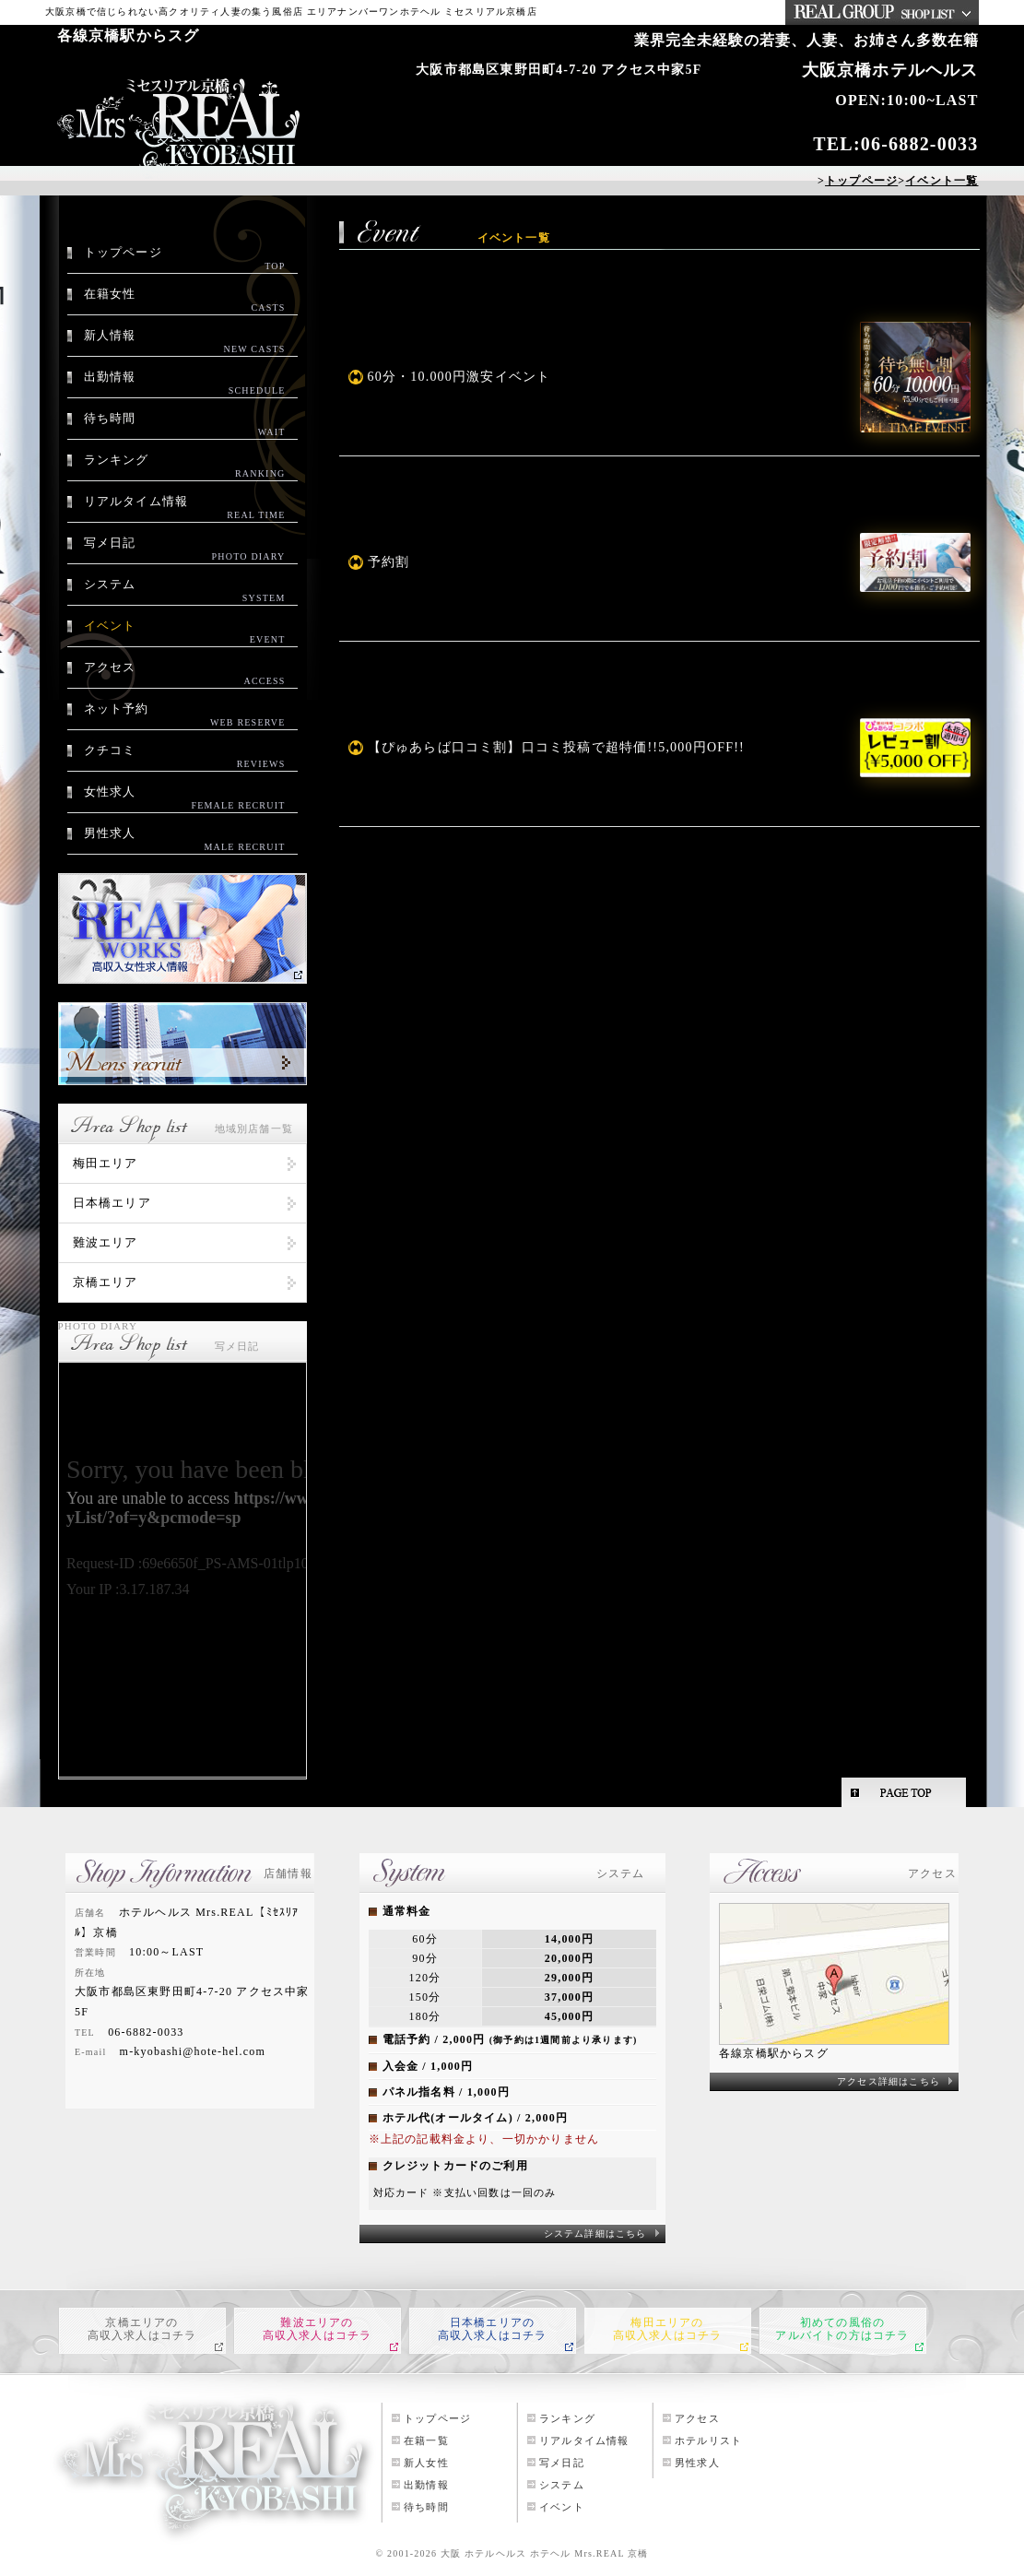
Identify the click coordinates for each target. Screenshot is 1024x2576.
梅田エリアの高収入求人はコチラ (668, 2329)
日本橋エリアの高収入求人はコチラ (492, 2329)
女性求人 (185, 798)
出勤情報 (185, 383)
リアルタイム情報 (185, 508)
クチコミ (185, 757)
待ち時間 (185, 425)
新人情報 (185, 342)
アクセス (185, 674)
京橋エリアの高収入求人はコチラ (142, 2329)
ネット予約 (185, 715)
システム (185, 591)
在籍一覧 (426, 2440)
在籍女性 (185, 300)
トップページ (185, 259)
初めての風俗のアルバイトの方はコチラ (842, 2329)
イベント (185, 632)
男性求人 (185, 840)
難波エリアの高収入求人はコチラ (317, 2329)
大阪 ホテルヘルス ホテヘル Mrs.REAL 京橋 (545, 2553)
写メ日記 (185, 549)
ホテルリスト (708, 2440)
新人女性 (426, 2462)
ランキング (185, 466)
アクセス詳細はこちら (888, 2081)
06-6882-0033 (920, 144)
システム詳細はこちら (595, 2233)
